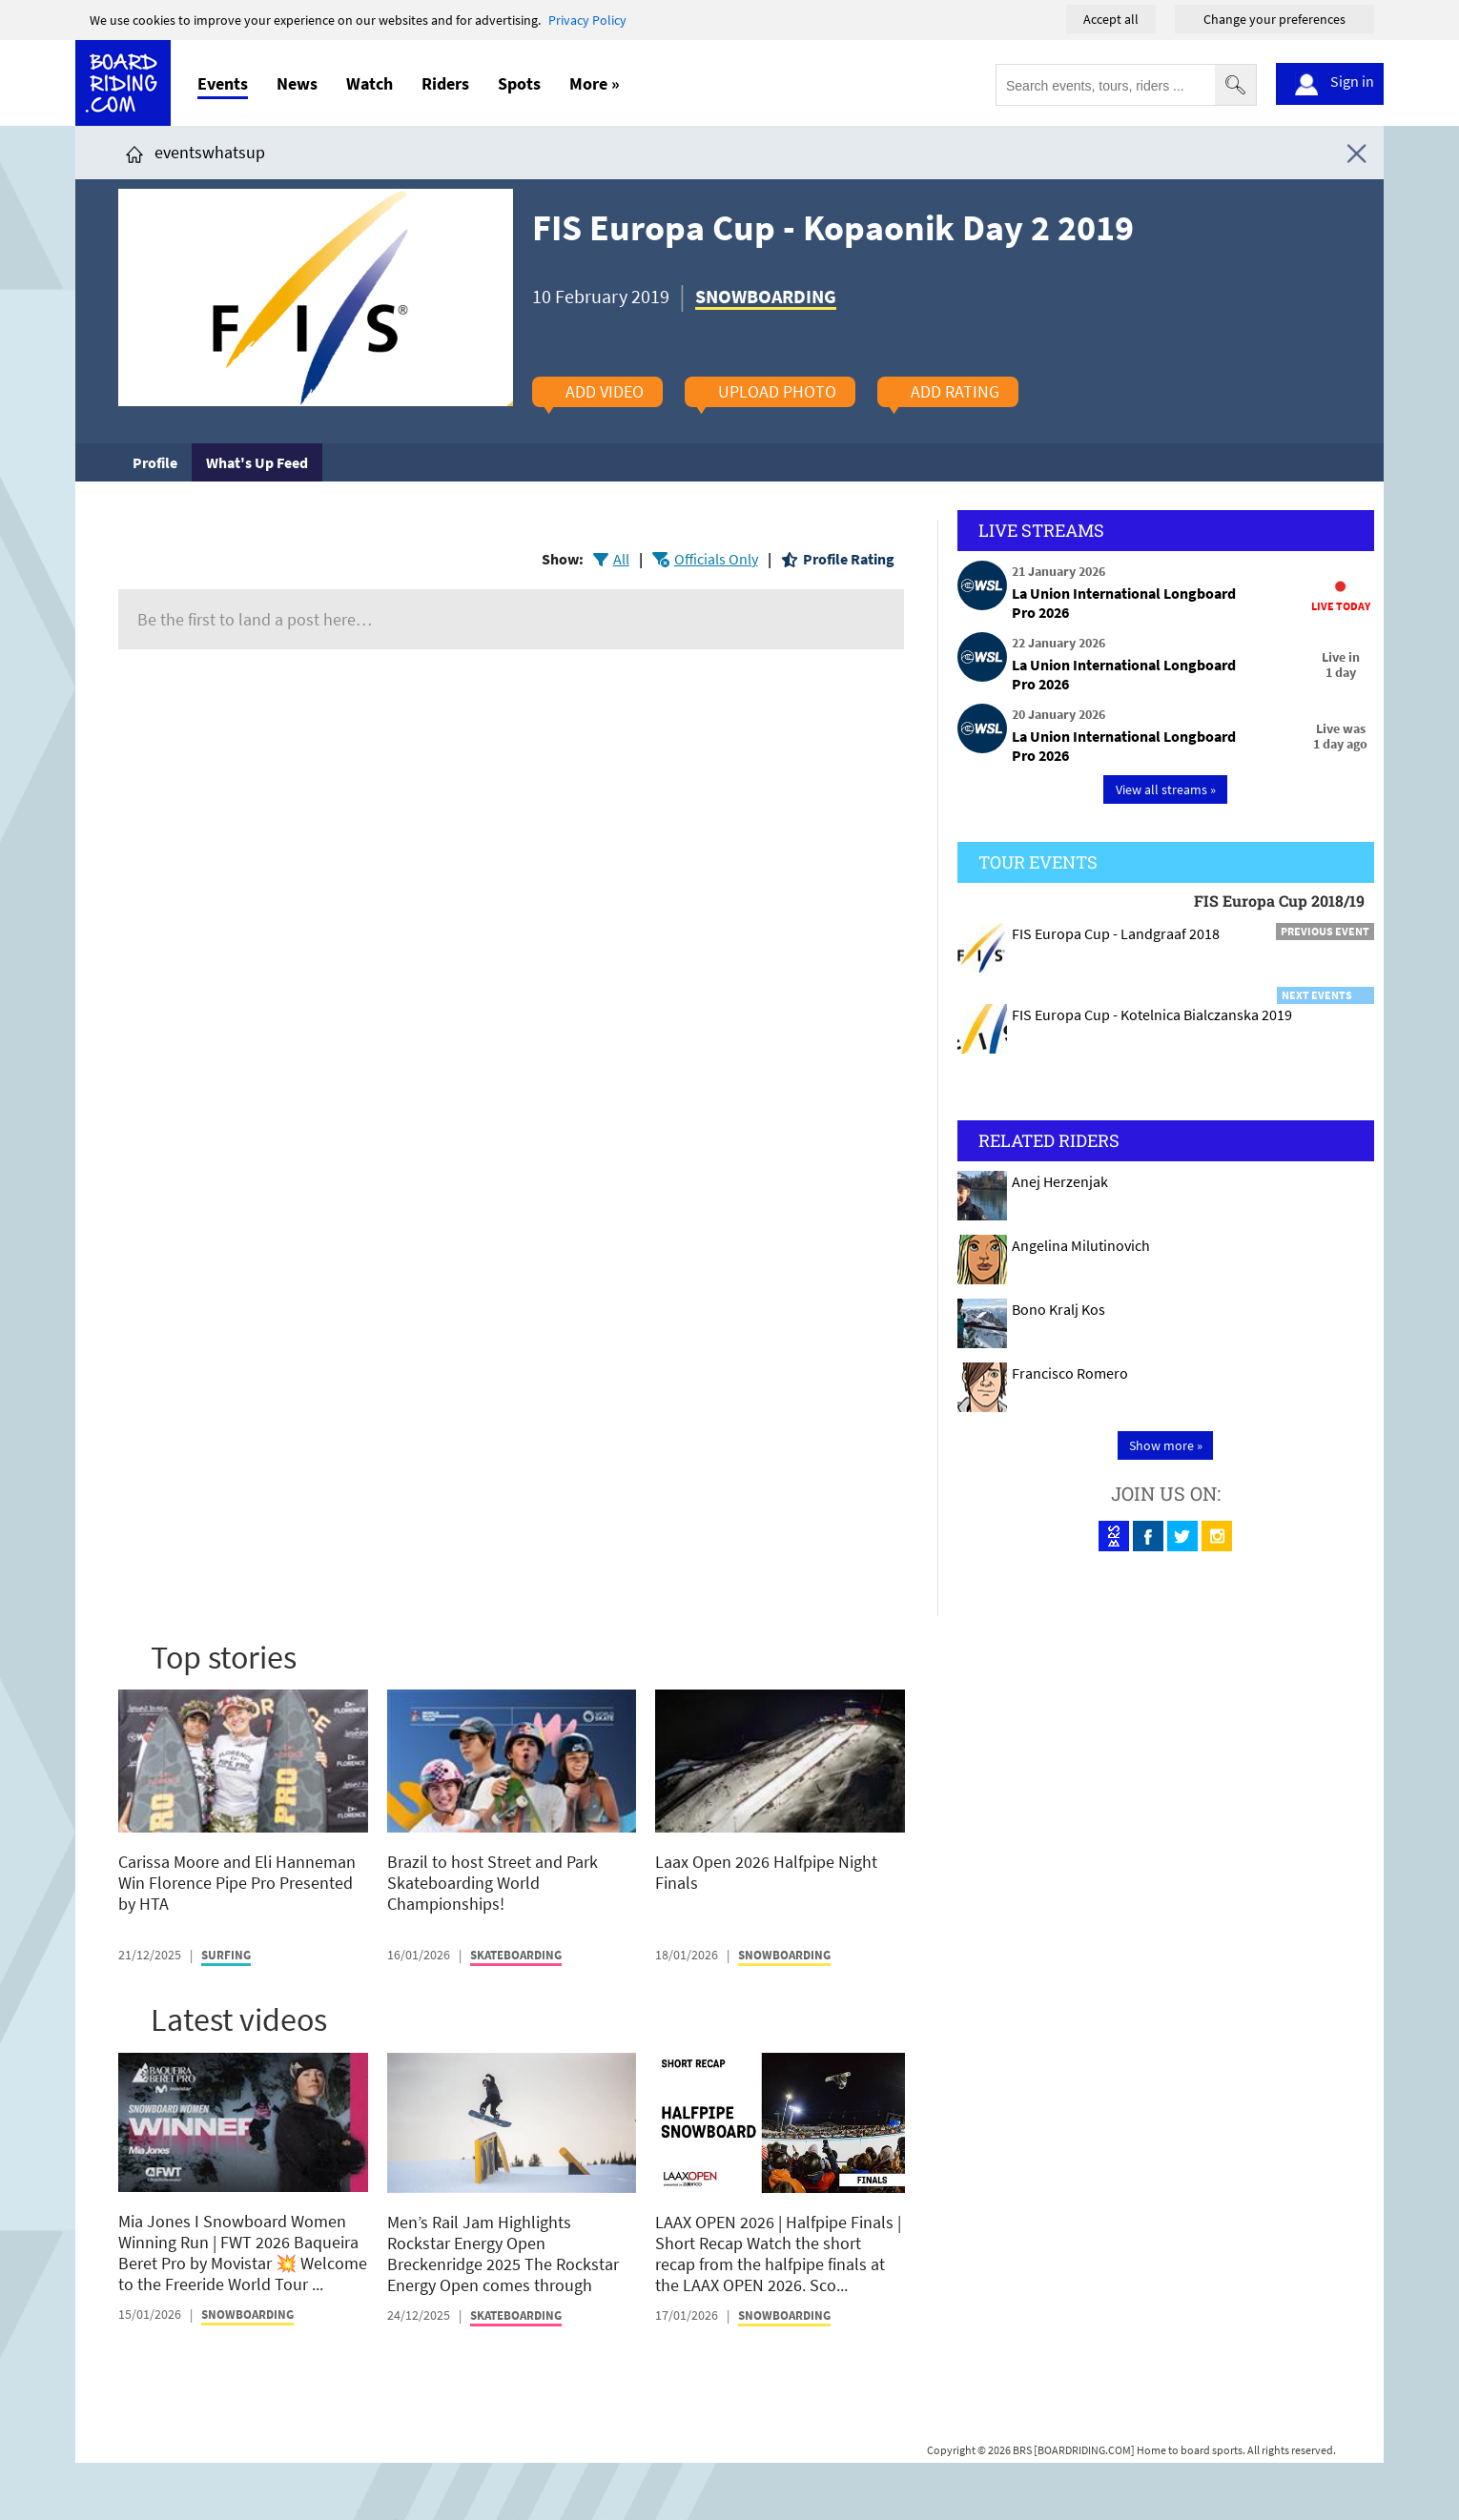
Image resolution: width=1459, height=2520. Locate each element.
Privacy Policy (587, 20)
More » (594, 83)
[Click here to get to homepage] (134, 152)
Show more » (1165, 1445)
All (621, 558)
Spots (519, 83)
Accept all (1111, 19)
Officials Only (716, 558)
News (297, 83)
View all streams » (1166, 789)
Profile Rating (848, 558)
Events (222, 83)
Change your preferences (1274, 19)
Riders (445, 83)
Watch (369, 83)
